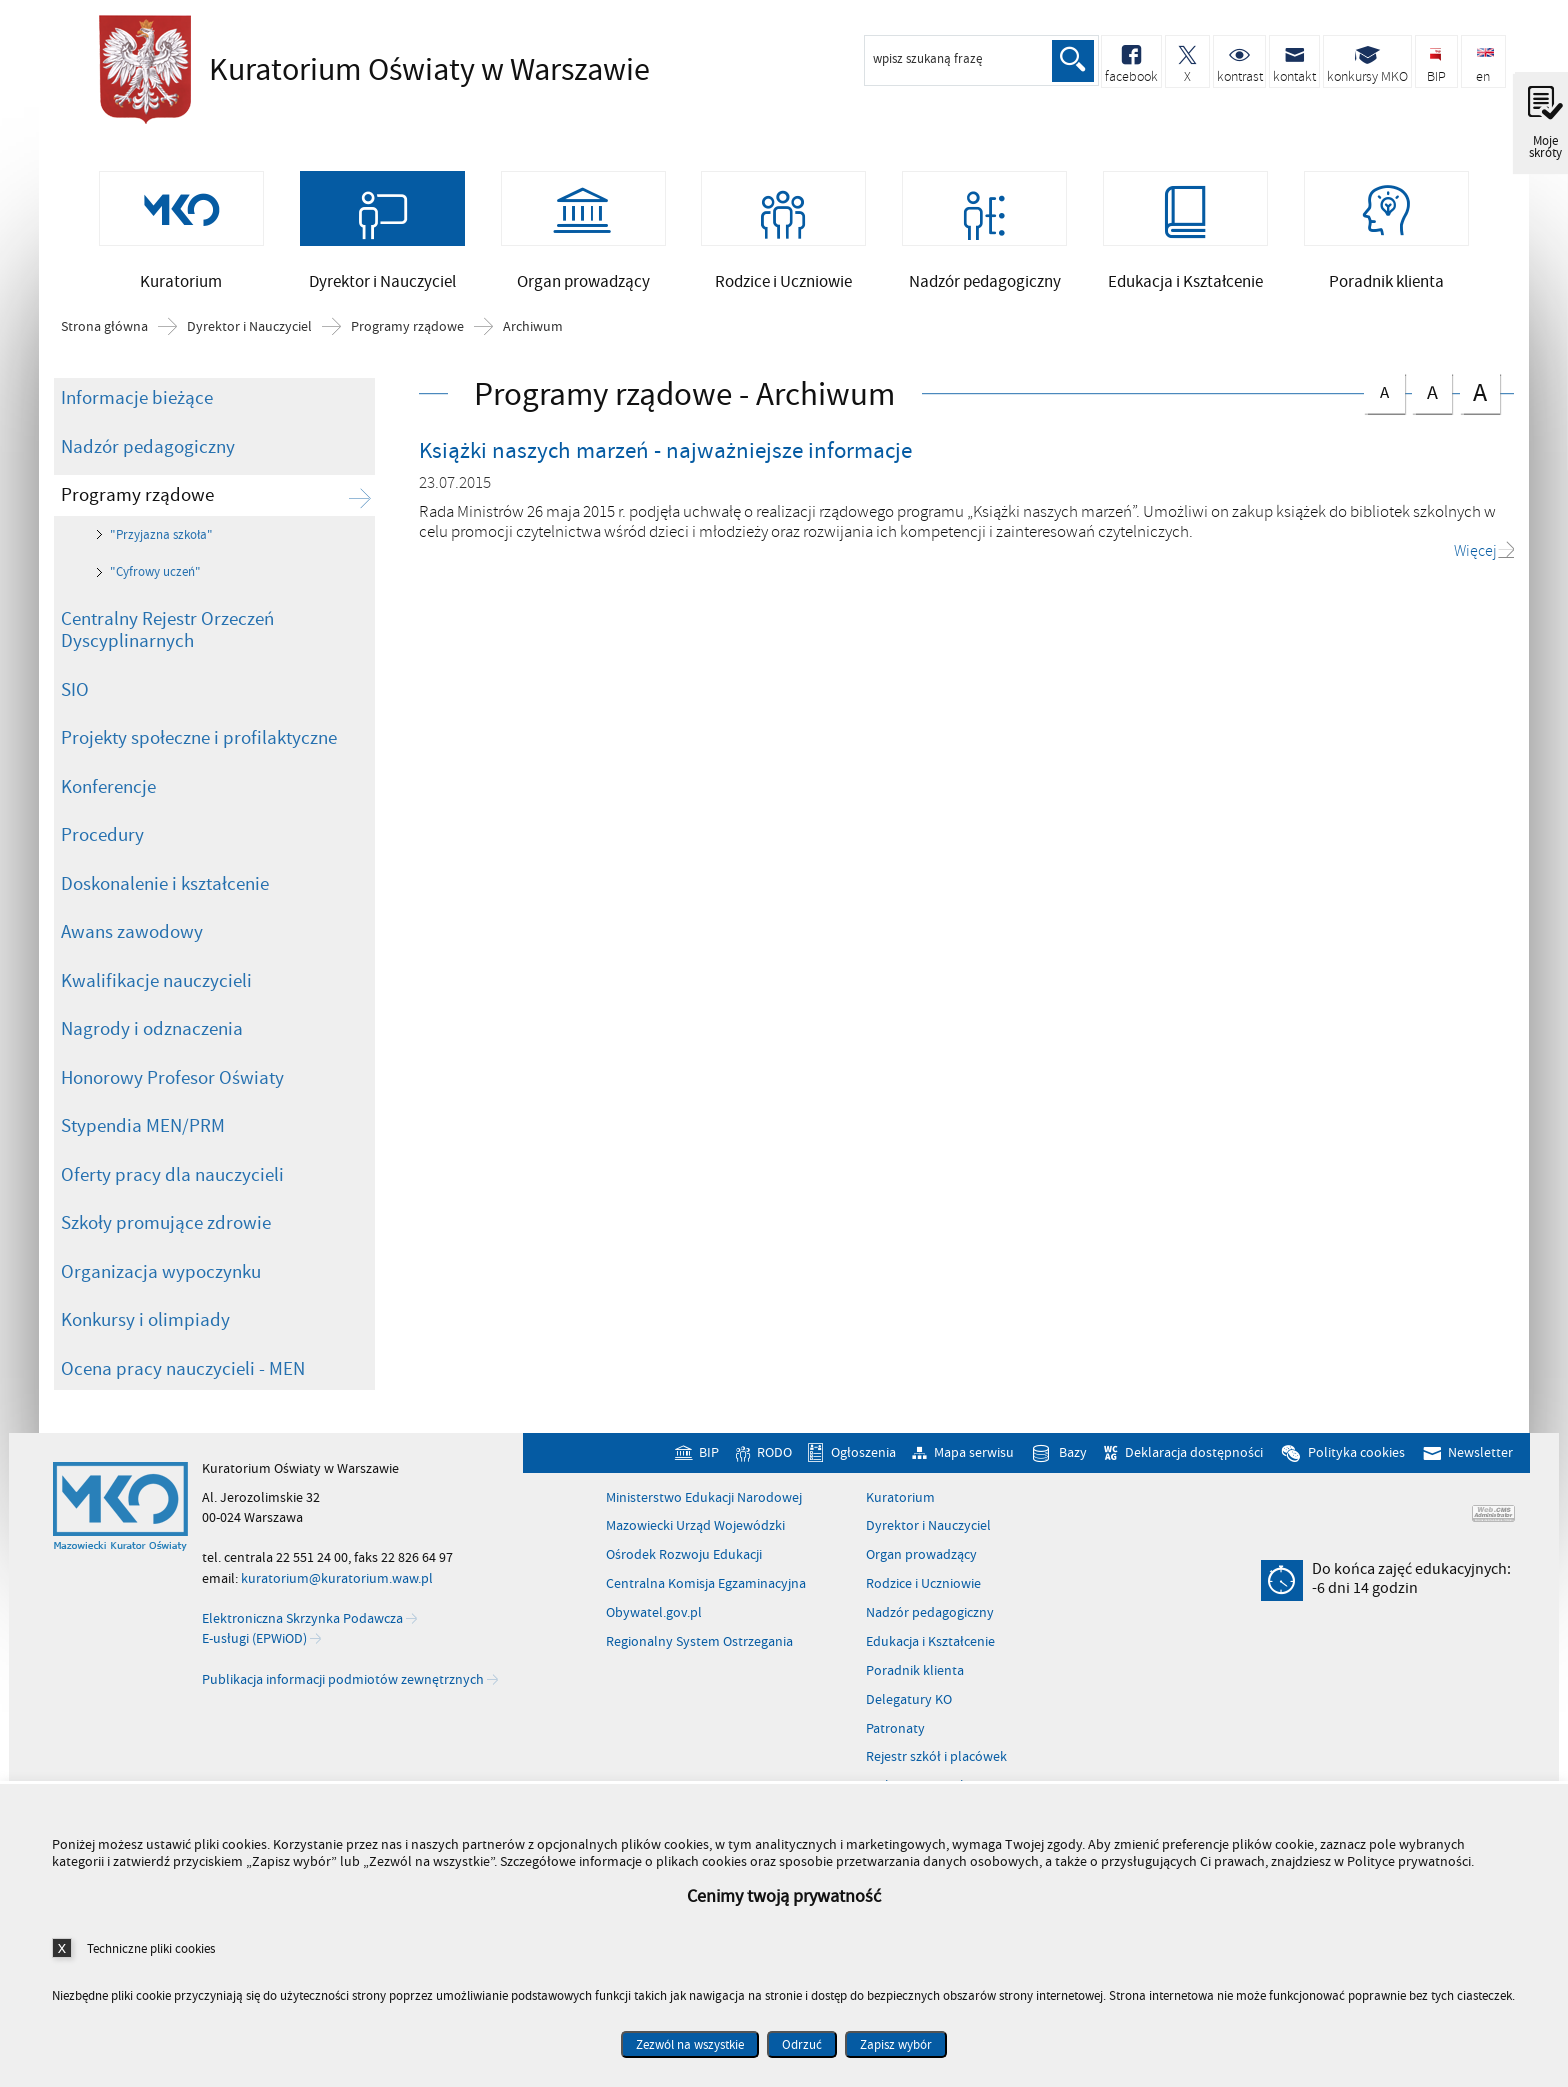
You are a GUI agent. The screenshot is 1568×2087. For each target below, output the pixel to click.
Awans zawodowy (132, 936)
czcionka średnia (1432, 393)
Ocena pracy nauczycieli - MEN (183, 1373)
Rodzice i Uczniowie (923, 1588)
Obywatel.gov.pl (654, 1617)
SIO (75, 694)
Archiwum (533, 331)
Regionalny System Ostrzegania (699, 1646)
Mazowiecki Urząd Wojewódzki (695, 1530)
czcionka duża (1480, 395)
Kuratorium (900, 1502)
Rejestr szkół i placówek (936, 1761)
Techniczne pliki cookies (151, 1948)
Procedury (102, 839)
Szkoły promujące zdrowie (166, 1227)
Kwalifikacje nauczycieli (156, 985)
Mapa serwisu (974, 1456)
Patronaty (895, 1733)
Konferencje (108, 791)
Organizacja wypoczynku (161, 1276)
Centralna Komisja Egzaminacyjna (706, 1588)
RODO (774, 1456)
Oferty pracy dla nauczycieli (172, 1179)
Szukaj (1072, 61)
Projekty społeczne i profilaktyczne (199, 742)
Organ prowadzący (921, 1559)
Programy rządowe (407, 331)
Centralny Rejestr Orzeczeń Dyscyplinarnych (167, 634)
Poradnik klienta (915, 1675)
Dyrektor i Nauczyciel (249, 331)
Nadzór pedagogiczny (148, 450)
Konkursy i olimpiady (145, 1324)
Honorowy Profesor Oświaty (172, 1082)
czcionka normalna (1384, 392)
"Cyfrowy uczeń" (155, 576)
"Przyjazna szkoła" (161, 539)
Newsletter (1480, 1456)
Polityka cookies (1356, 1456)
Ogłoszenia (863, 1456)
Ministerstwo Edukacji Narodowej (704, 1502)
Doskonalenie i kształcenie (165, 888)
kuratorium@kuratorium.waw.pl (337, 1581)
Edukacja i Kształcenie (930, 1646)
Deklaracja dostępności (1194, 1456)
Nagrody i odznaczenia (152, 1033)
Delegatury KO (909, 1704)
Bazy (1073, 1456)
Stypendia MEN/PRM (143, 1130)
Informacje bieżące (137, 402)
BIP (709, 1456)
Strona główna (104, 331)
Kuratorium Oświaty (369, 70)
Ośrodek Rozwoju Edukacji (684, 1559)
